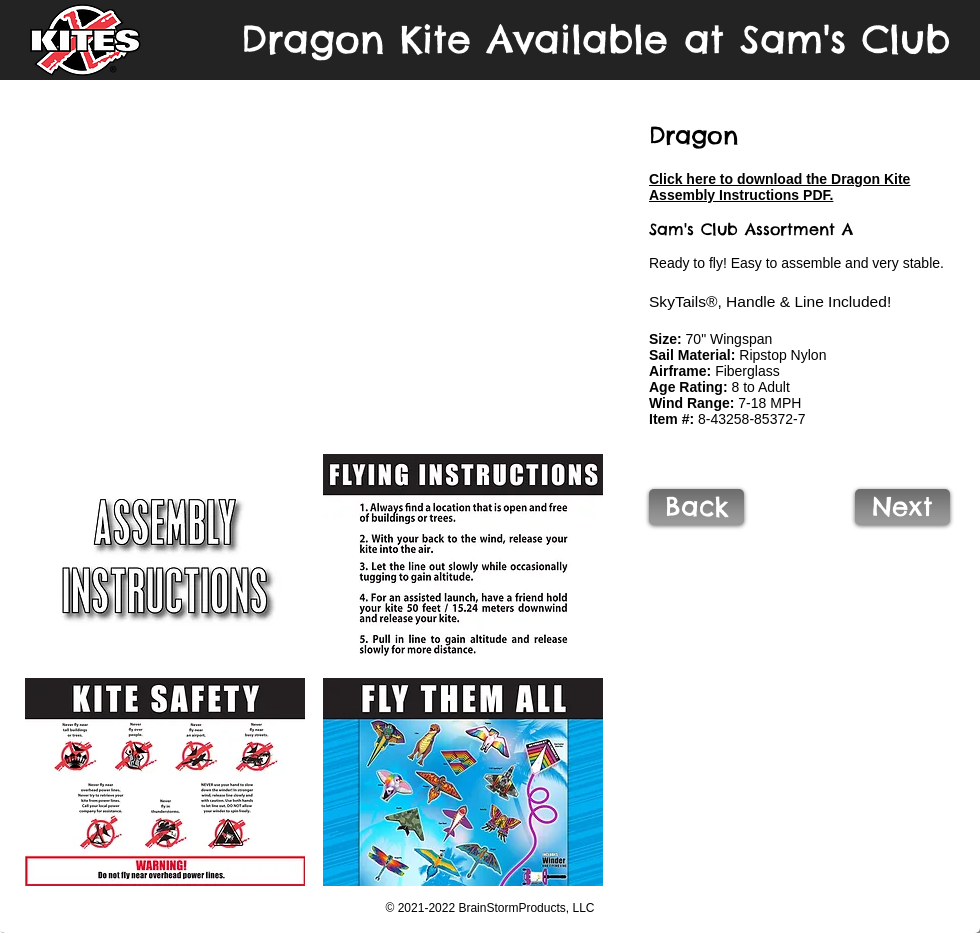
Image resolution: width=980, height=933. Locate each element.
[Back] (696, 507)
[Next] (902, 507)
